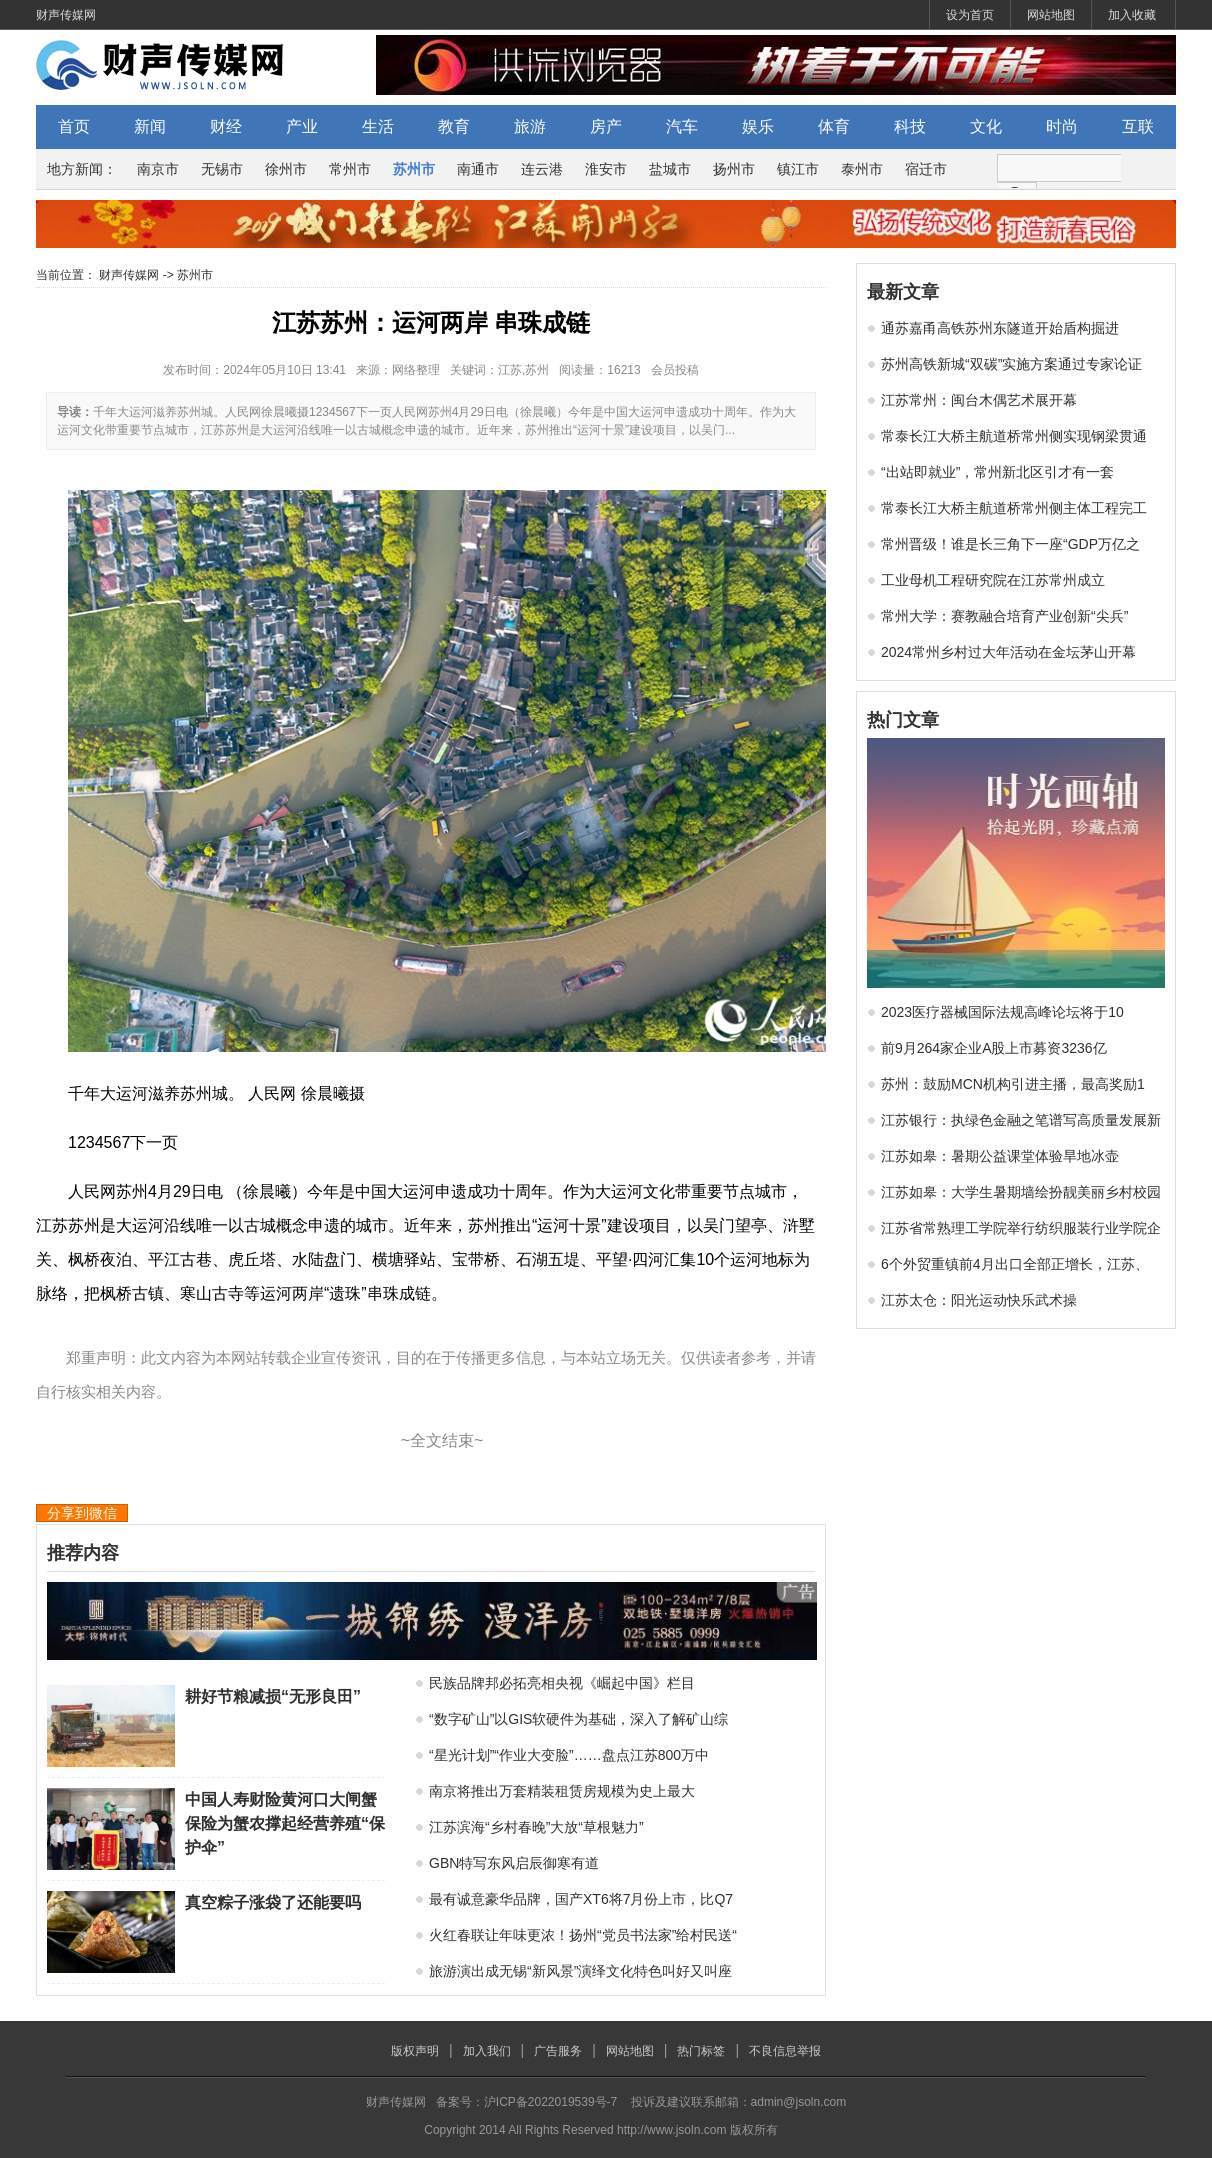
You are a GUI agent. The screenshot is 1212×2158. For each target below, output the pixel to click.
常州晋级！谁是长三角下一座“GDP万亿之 (1010, 544)
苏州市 (414, 169)
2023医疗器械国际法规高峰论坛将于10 (1002, 1012)
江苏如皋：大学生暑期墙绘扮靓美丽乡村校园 (1021, 1192)
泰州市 (862, 169)
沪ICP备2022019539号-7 (550, 2102)
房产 (606, 126)
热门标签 (701, 2051)
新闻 (150, 126)
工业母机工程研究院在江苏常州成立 (993, 580)
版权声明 (415, 2051)
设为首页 (970, 15)
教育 (454, 126)
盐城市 (670, 169)
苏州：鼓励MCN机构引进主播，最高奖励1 (1013, 1084)
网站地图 (1051, 15)
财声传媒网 (66, 15)
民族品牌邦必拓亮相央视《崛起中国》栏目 (562, 1683)
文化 (986, 126)
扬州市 (734, 169)
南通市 (478, 169)
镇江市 (798, 169)
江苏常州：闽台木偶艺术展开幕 (979, 400)
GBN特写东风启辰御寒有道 (514, 1863)
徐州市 (286, 169)
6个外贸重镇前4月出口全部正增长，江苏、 (1015, 1264)
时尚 (1062, 126)
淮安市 (606, 169)
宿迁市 (926, 169)
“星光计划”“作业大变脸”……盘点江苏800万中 (569, 1755)
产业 (302, 126)
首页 (74, 126)
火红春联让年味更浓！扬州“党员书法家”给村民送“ (583, 1935)
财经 (226, 126)
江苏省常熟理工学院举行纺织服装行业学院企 (1021, 1228)
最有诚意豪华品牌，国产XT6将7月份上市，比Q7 (581, 1899)
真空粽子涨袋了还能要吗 (273, 1902)
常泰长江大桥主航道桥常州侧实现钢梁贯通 (1014, 436)
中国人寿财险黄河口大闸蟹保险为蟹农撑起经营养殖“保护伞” (285, 1823)
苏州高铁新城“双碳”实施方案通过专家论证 (1011, 364)
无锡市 (222, 169)
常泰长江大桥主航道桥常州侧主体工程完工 (1014, 508)
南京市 (158, 169)
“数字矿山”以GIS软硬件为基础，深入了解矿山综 (578, 1719)
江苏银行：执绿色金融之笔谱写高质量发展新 (1021, 1120)
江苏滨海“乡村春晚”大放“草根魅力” (536, 1827)
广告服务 (558, 2051)
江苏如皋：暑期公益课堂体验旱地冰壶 (1000, 1156)
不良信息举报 (785, 2051)
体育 (834, 126)
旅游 (530, 126)
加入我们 (487, 2051)
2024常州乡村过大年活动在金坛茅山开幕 (1008, 652)
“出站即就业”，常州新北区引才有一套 (997, 472)
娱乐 (758, 126)
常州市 (350, 169)
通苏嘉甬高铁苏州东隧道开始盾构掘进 (1000, 328)
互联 (1138, 126)
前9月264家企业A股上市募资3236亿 (994, 1048)
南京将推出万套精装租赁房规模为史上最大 (562, 1791)
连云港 (542, 169)
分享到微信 (82, 1513)
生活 (378, 126)
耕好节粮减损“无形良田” (273, 1696)
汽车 (682, 126)
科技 (910, 126)
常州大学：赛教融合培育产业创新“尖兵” (1004, 616)
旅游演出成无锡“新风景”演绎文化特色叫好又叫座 (580, 1971)
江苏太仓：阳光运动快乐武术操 (979, 1300)
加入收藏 (1132, 15)
